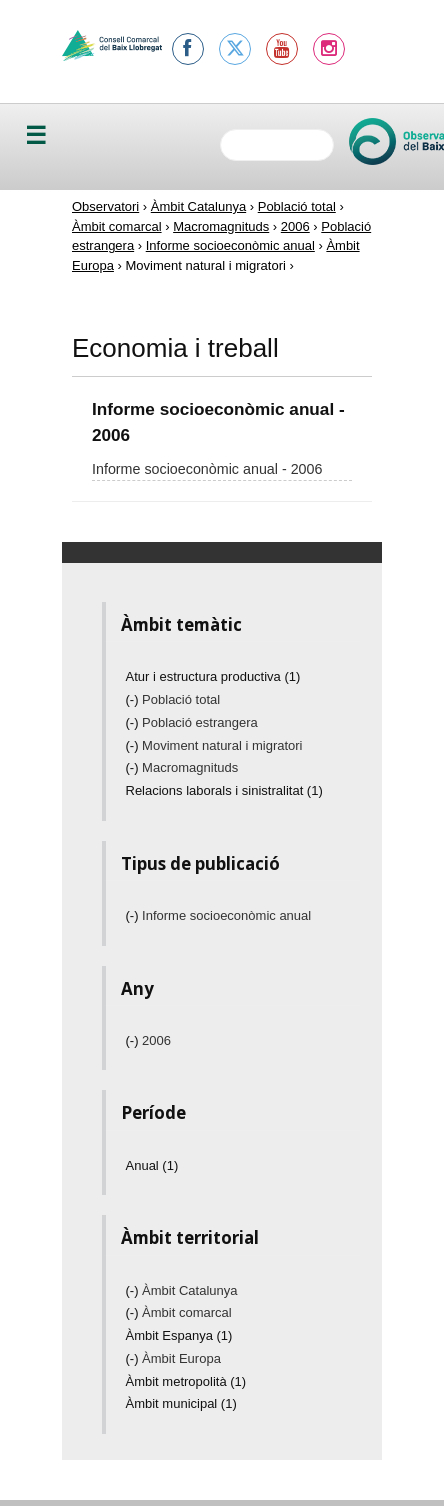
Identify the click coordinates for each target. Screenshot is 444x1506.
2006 (295, 226)
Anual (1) (152, 1165)
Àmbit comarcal (117, 226)
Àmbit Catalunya (198, 206)
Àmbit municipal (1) (181, 1403)
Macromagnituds (221, 226)
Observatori (105, 206)
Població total (297, 206)
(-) (134, 699)
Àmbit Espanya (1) (179, 1335)
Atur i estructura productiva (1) (213, 676)
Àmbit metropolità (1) (186, 1381)
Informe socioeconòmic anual (230, 245)
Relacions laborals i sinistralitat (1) (224, 790)
